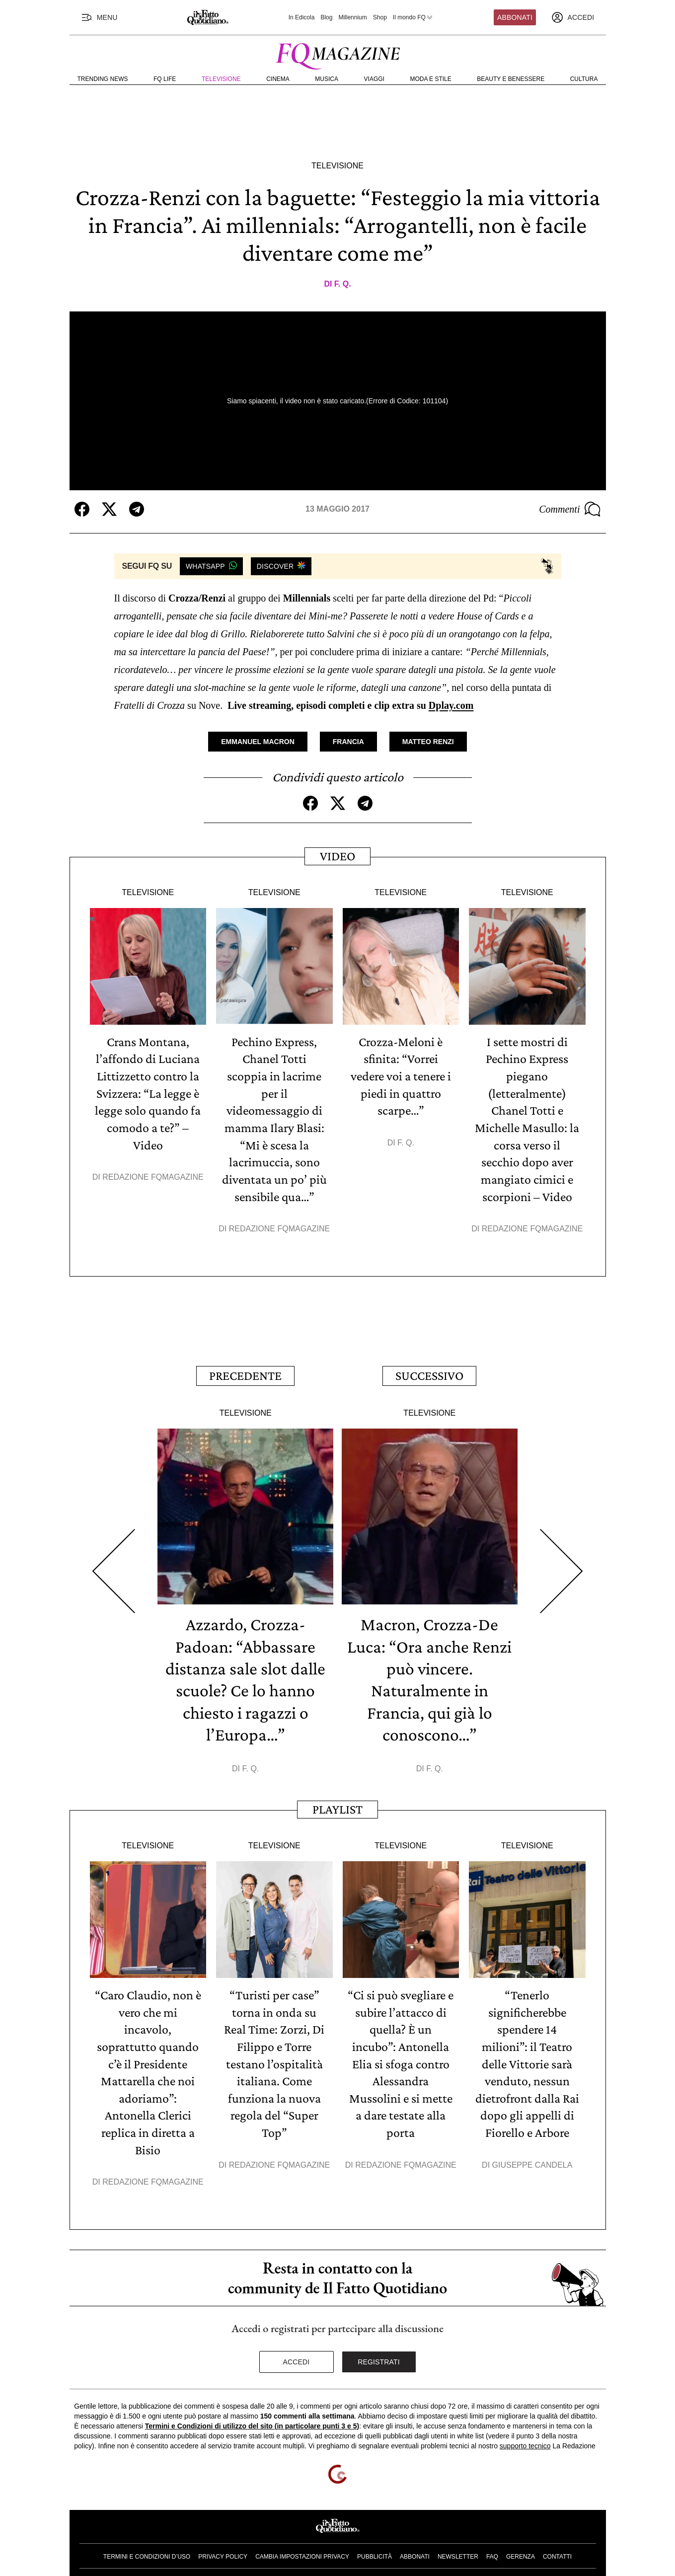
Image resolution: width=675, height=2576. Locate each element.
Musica (326, 79)
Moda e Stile (430, 79)
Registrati (379, 2352)
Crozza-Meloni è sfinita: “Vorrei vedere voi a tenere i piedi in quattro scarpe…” (401, 1075)
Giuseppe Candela (532, 2155)
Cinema (278, 79)
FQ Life (164, 79)
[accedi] (573, 17)
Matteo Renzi (428, 742)
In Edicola (302, 17)
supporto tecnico (525, 2436)
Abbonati (514, 17)
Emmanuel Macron (258, 742)
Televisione (221, 79)
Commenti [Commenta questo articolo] (569, 509)
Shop (380, 17)
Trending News (102, 79)
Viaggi (374, 79)
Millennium (352, 17)
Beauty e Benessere (510, 79)
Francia (348, 742)
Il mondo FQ (413, 17)
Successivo (429, 1371)
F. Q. (342, 284)
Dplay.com (451, 705)
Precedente (245, 1371)
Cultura (584, 79)
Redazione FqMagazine (153, 1174)
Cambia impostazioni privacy (302, 2547)
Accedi (296, 2352)
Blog (326, 17)
